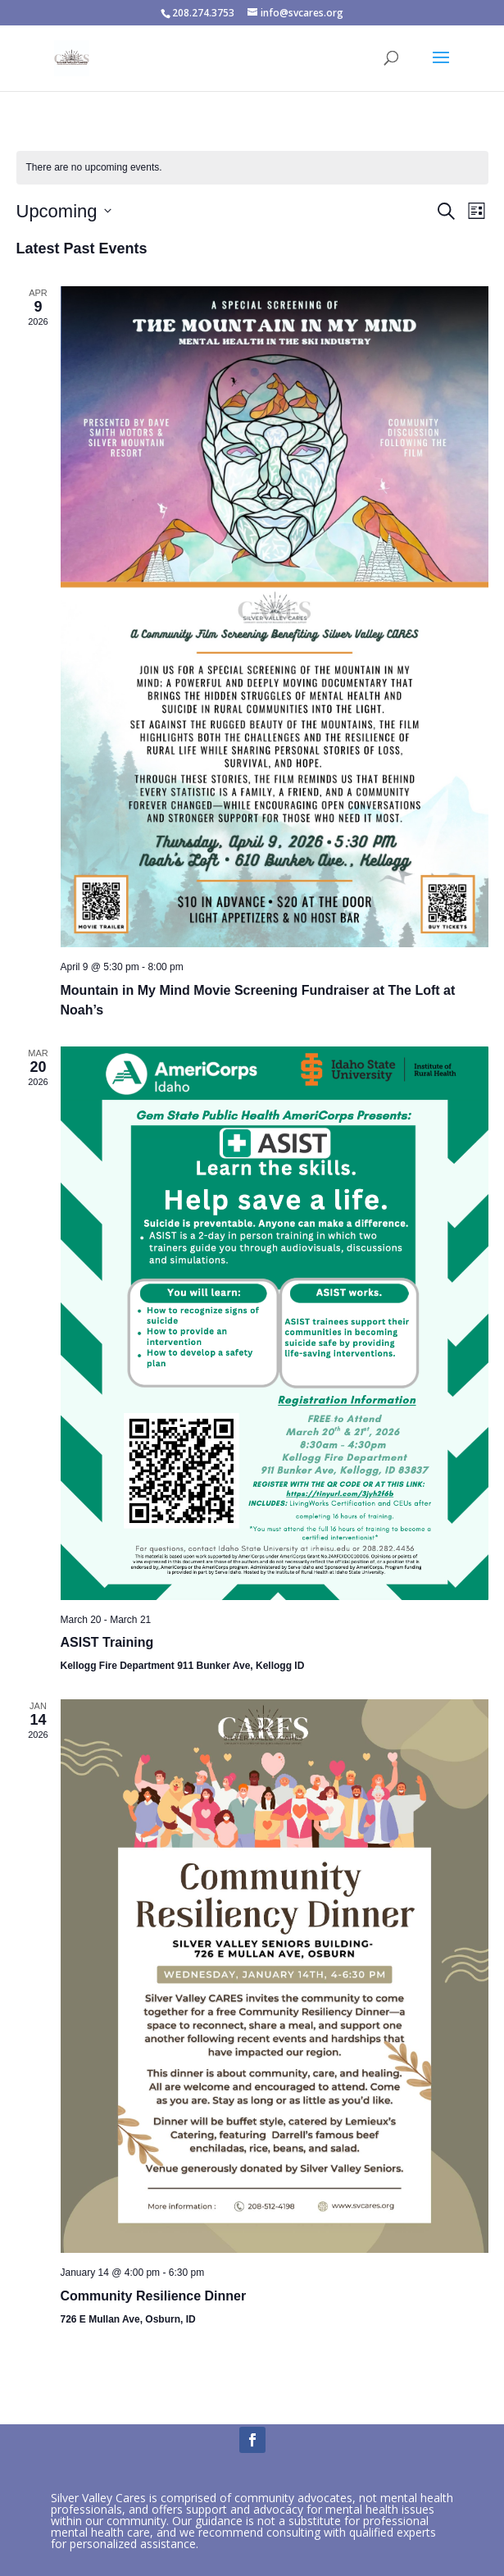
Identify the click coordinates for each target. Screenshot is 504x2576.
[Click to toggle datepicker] (63, 211)
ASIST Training (107, 1642)
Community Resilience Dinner (154, 2296)
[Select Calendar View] (476, 211)
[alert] (94, 168)
